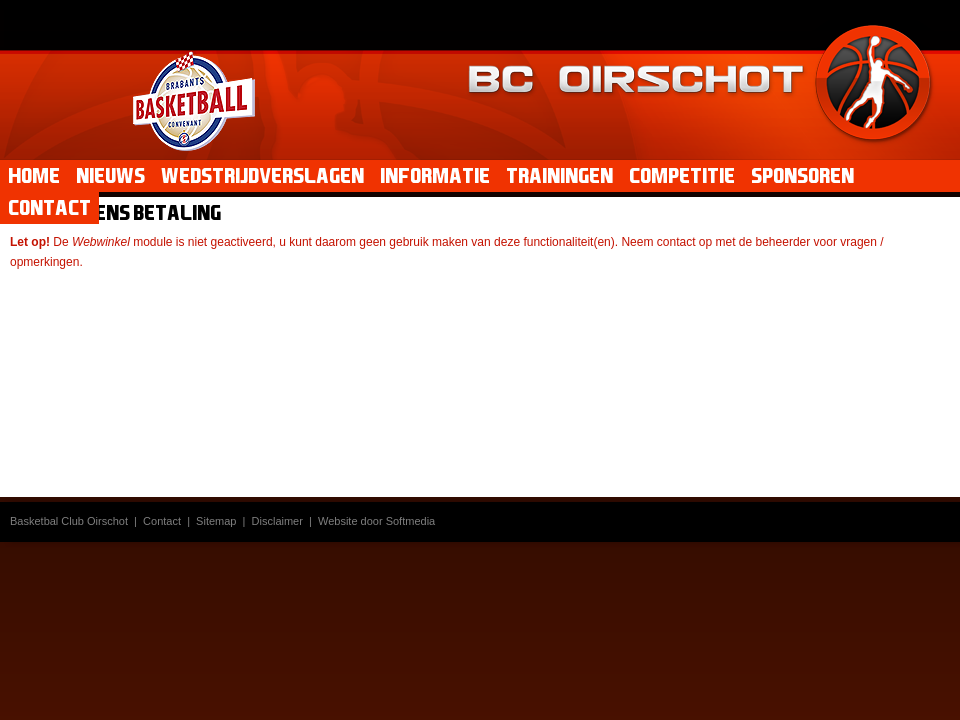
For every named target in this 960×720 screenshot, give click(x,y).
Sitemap (216, 521)
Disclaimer (277, 521)
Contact (162, 521)
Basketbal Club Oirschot (69, 521)
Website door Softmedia (376, 521)
